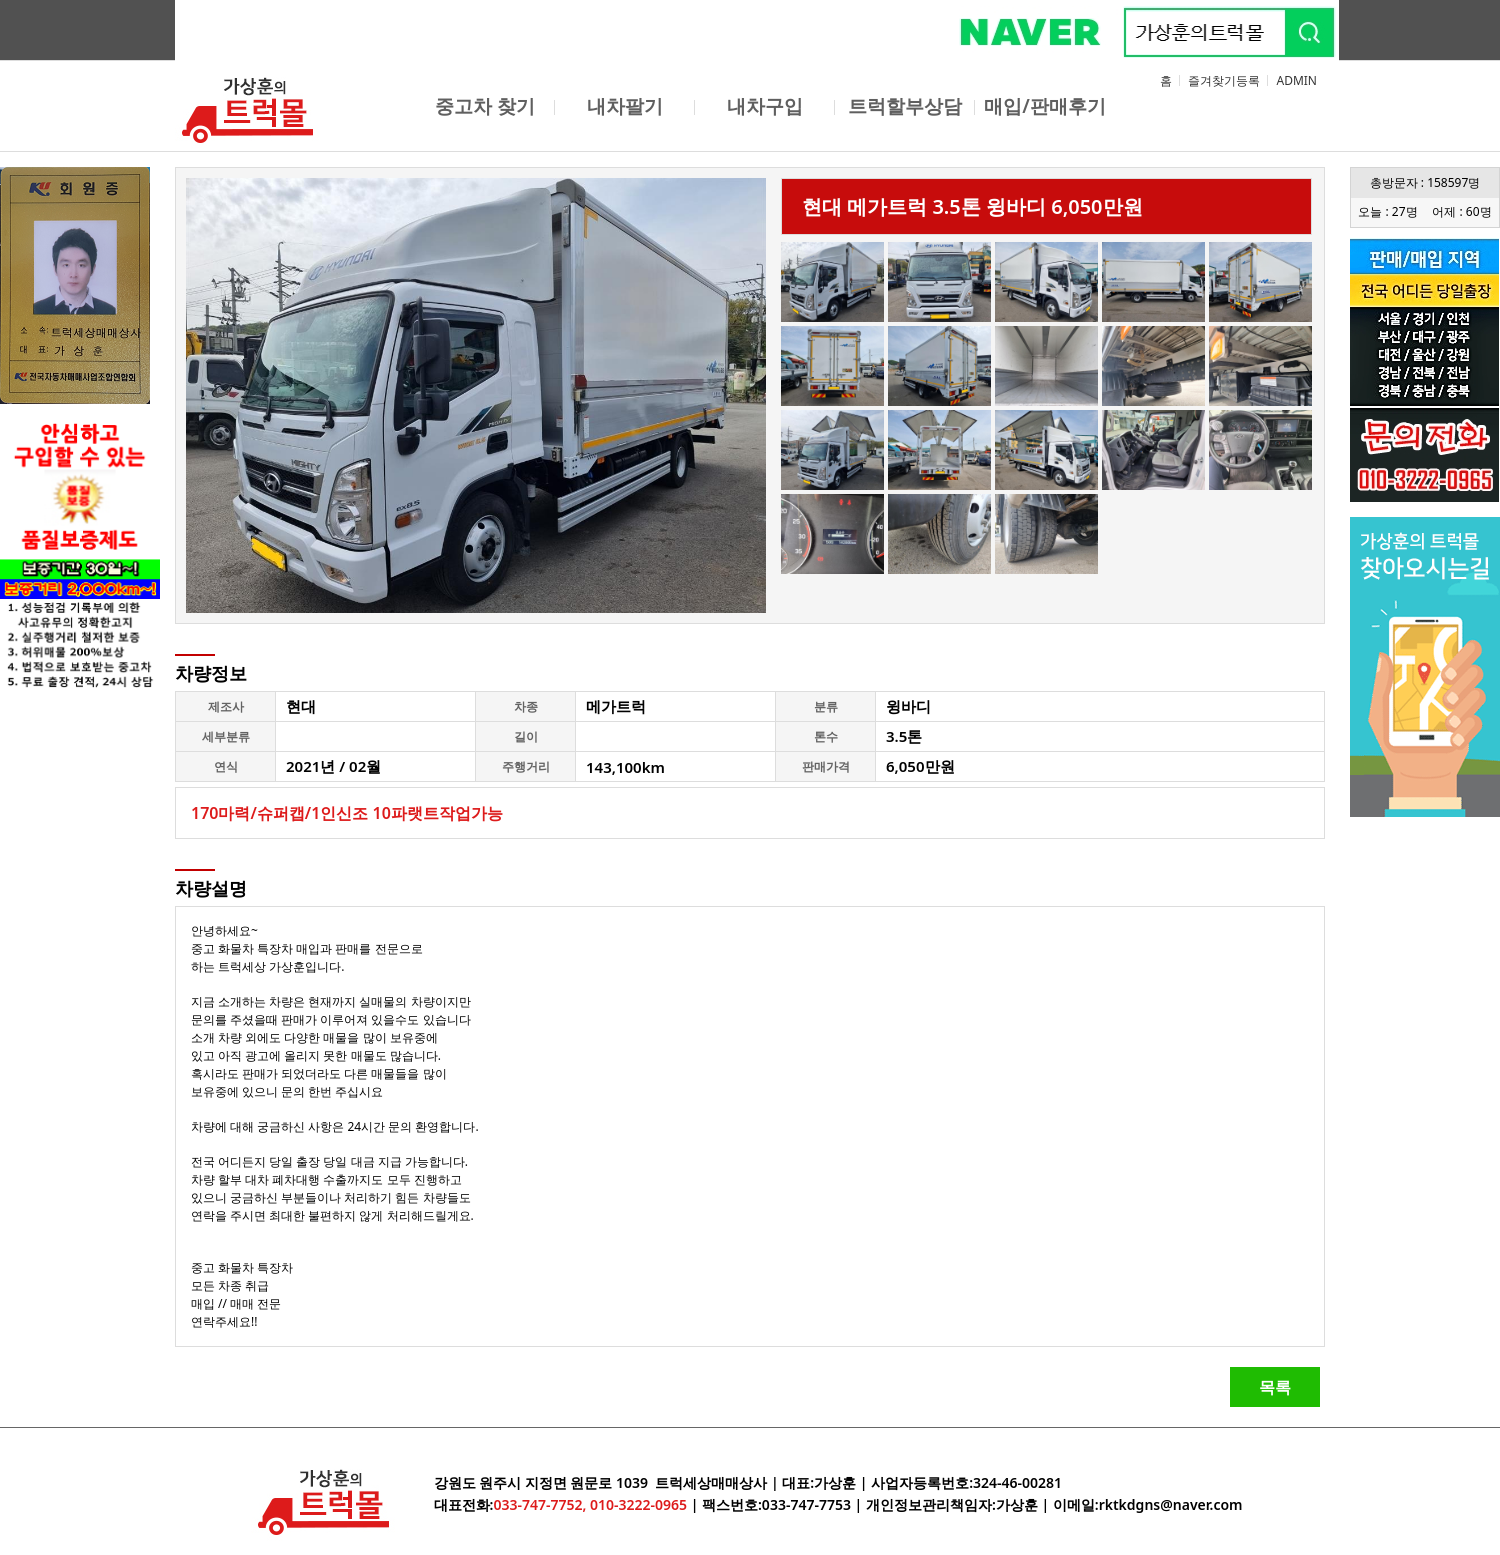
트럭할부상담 (905, 106)
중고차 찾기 (485, 106)
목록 (1275, 1387)
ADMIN (1296, 80)
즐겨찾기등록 (1224, 80)
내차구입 (765, 106)
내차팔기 (625, 106)
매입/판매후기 (1045, 106)
